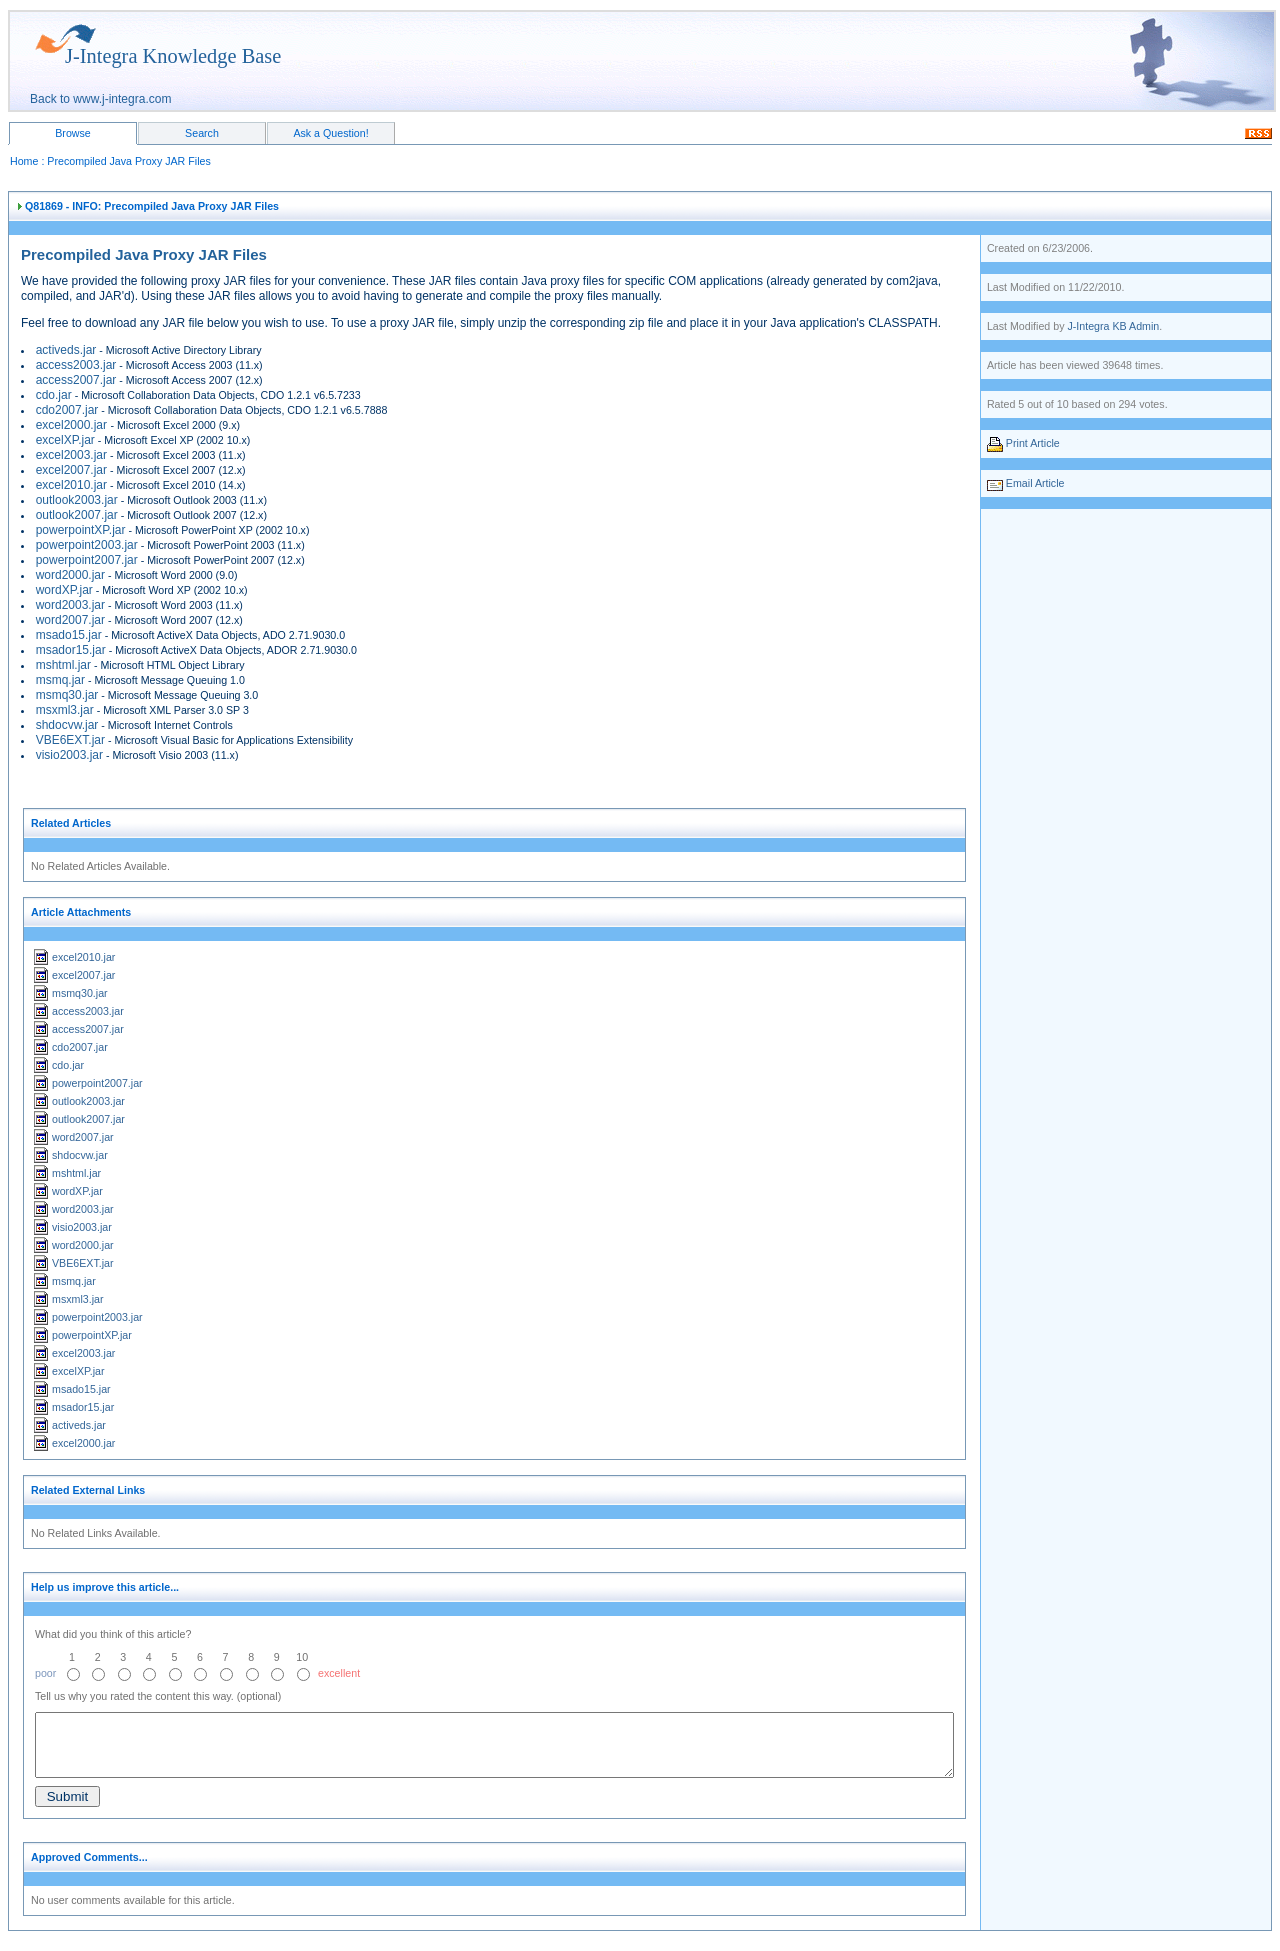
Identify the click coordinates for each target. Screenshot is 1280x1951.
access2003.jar (76, 365)
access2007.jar (76, 380)
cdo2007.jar (67, 410)
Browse (73, 133)
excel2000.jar (73, 425)
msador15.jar (71, 650)
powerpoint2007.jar (87, 560)
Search (202, 133)
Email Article (1035, 483)
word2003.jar (70, 605)
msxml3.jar (65, 710)
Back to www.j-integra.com (100, 99)
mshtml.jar (63, 665)
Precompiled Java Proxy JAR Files (128, 161)
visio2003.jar (69, 755)
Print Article (1033, 443)
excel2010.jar (71, 485)
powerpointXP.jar (81, 530)
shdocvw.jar (67, 725)
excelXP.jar (65, 440)
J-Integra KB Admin (1113, 326)
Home (24, 161)
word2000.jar (70, 575)
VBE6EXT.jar (70, 740)
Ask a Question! (330, 133)
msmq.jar (60, 680)
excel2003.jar (71, 455)
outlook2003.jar (77, 500)
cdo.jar (54, 395)
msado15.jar (69, 635)
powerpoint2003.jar (87, 545)
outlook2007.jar (77, 515)
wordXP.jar (64, 590)
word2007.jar (70, 620)
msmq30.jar (67, 695)
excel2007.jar (71, 470)
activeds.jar (66, 350)
